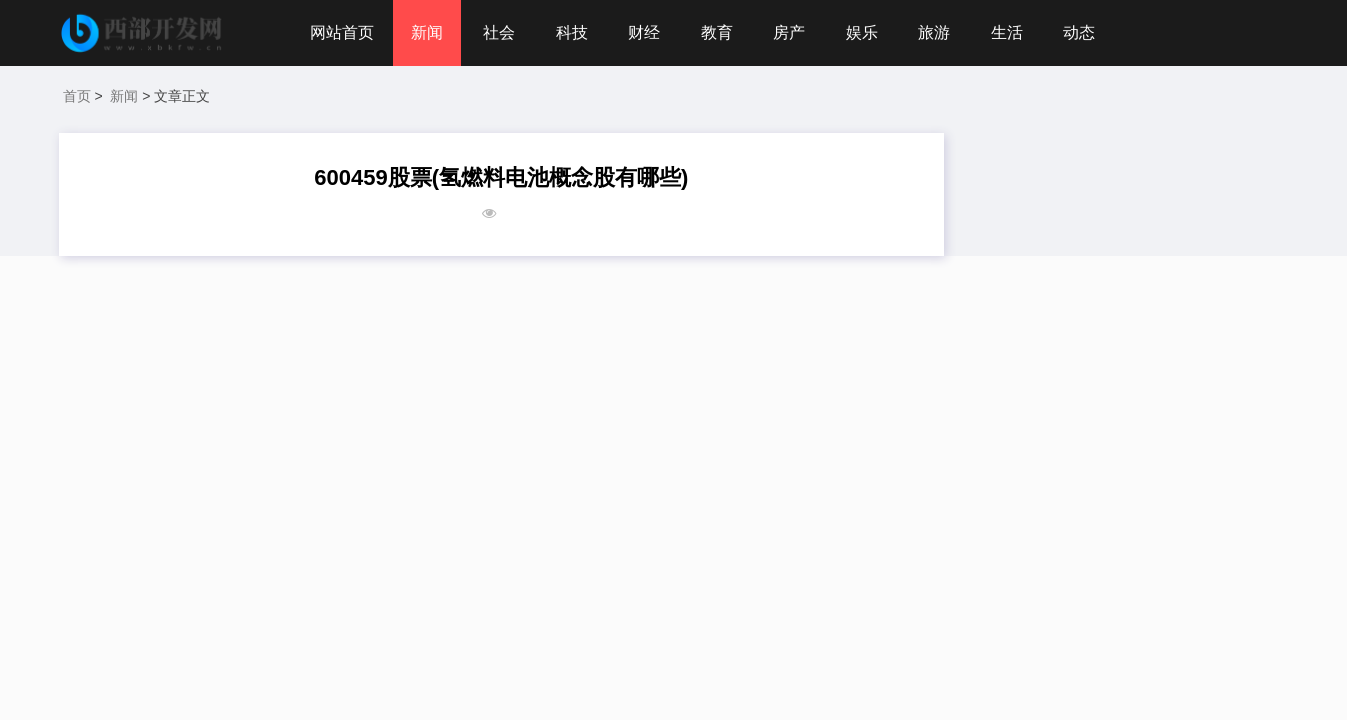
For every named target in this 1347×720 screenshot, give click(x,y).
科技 (572, 32)
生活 (1007, 32)
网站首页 (342, 32)
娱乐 (862, 32)
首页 (77, 96)
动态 (1079, 32)
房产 (789, 32)
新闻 (427, 32)
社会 (499, 32)
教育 (717, 32)
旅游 (934, 32)
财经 (644, 32)
